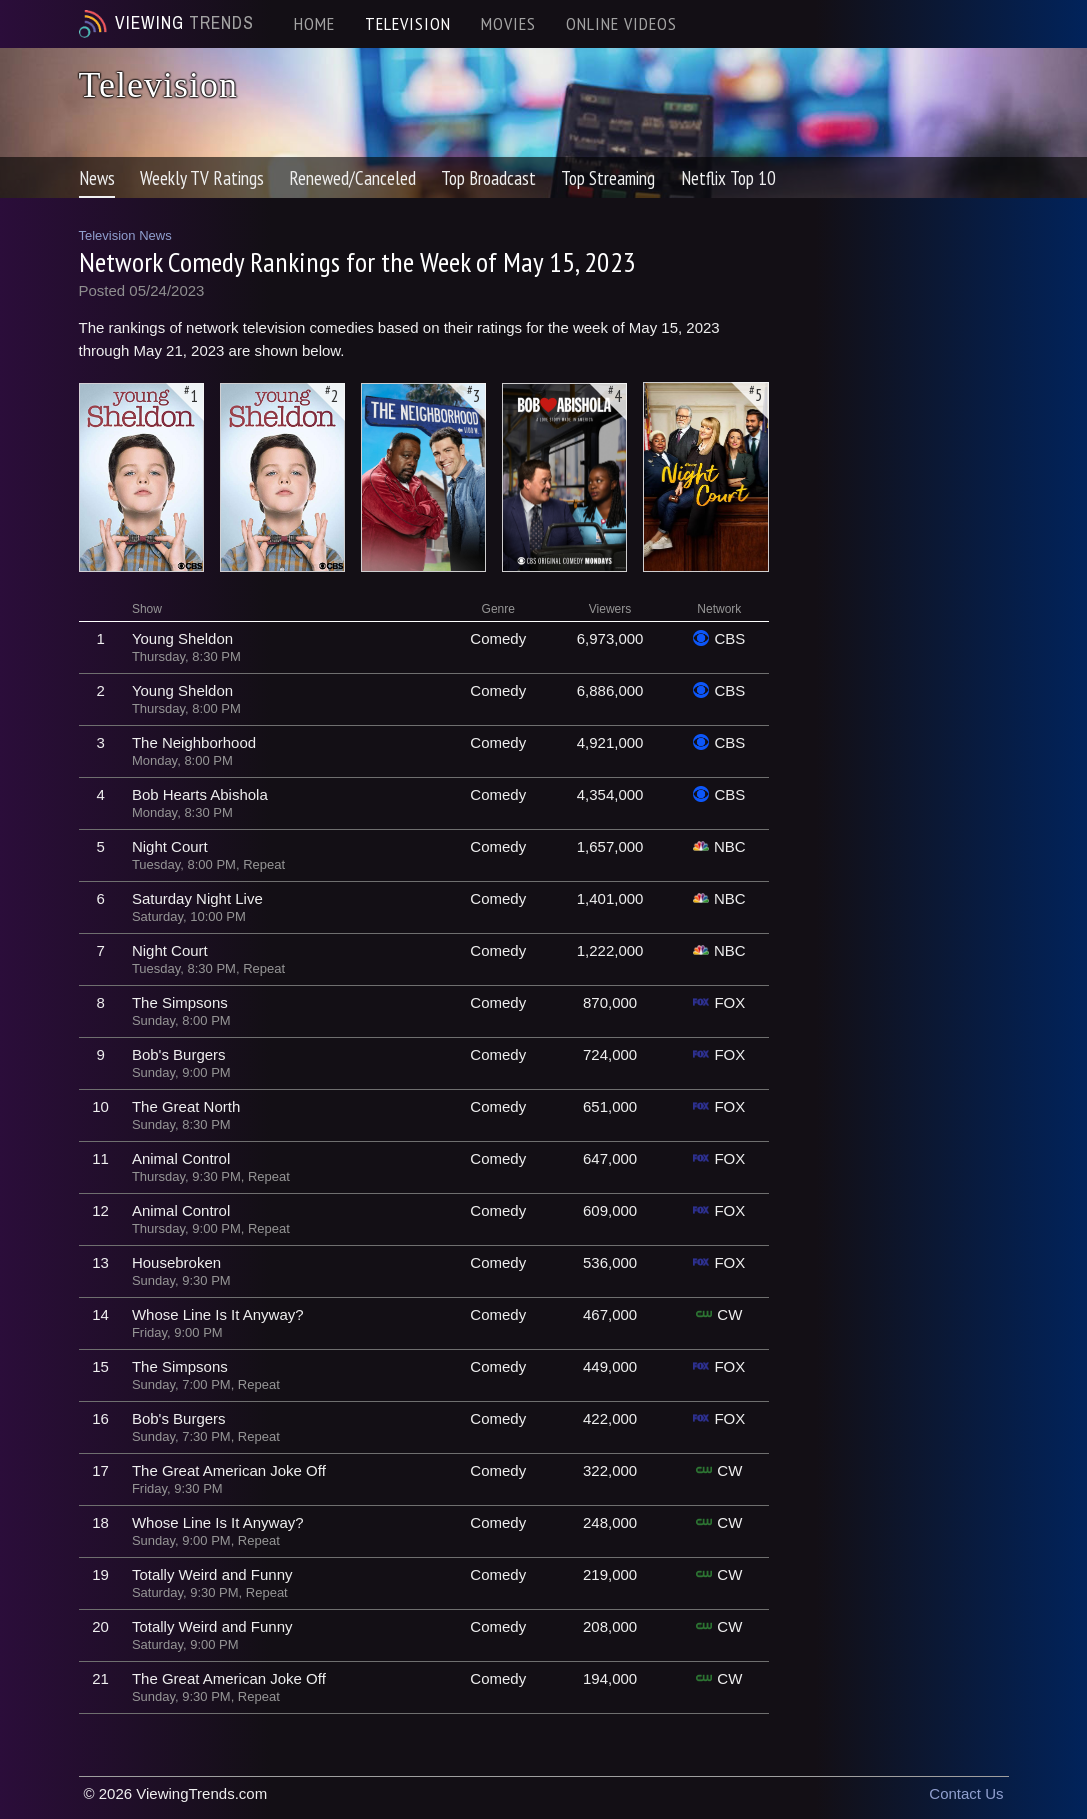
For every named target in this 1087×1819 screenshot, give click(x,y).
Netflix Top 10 (728, 178)
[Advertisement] (904, 518)
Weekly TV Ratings (202, 178)
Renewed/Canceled (352, 178)
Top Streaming (608, 178)
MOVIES (508, 23)
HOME (314, 23)
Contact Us (966, 1793)
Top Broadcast (488, 178)
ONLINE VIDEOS (621, 23)
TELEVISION (408, 23)
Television (158, 85)
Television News (125, 235)
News (97, 178)
